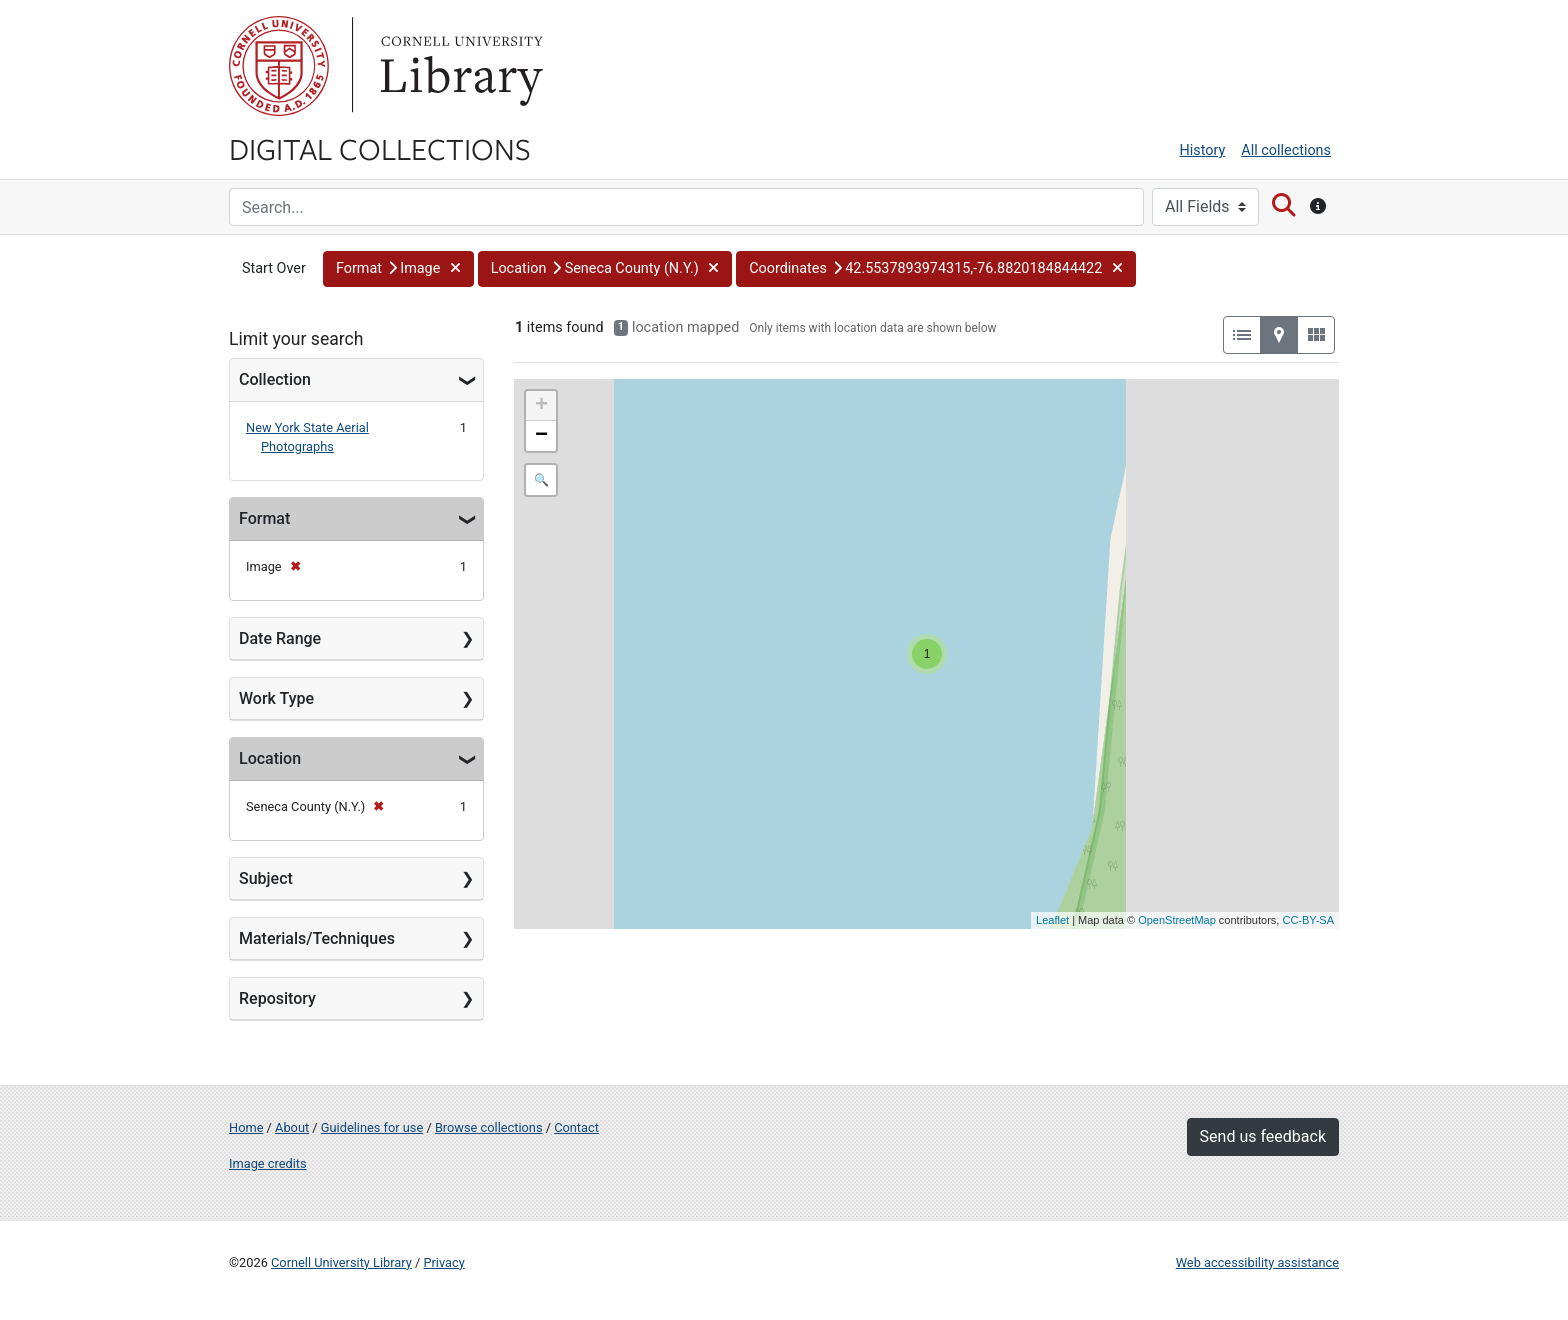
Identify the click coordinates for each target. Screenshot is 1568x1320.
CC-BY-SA (1308, 920)
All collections (1286, 150)
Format (264, 518)
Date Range (280, 638)
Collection (275, 379)
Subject (266, 878)
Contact (576, 1127)
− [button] (541, 436)
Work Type (276, 698)
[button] (398, 269)
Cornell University (279, 66)
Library (459, 66)
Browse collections (489, 1127)
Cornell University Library (341, 1262)
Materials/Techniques (317, 938)
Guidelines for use (372, 1127)
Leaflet (1052, 920)
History (1203, 150)
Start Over (274, 268)
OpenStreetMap (1177, 920)
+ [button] (541, 406)
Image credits (268, 1163)
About (292, 1127)
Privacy (443, 1262)
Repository (277, 998)
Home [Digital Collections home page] (246, 1127)
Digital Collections (380, 148)
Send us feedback (1263, 1136)
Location (270, 758)
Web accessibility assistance (1257, 1262)
